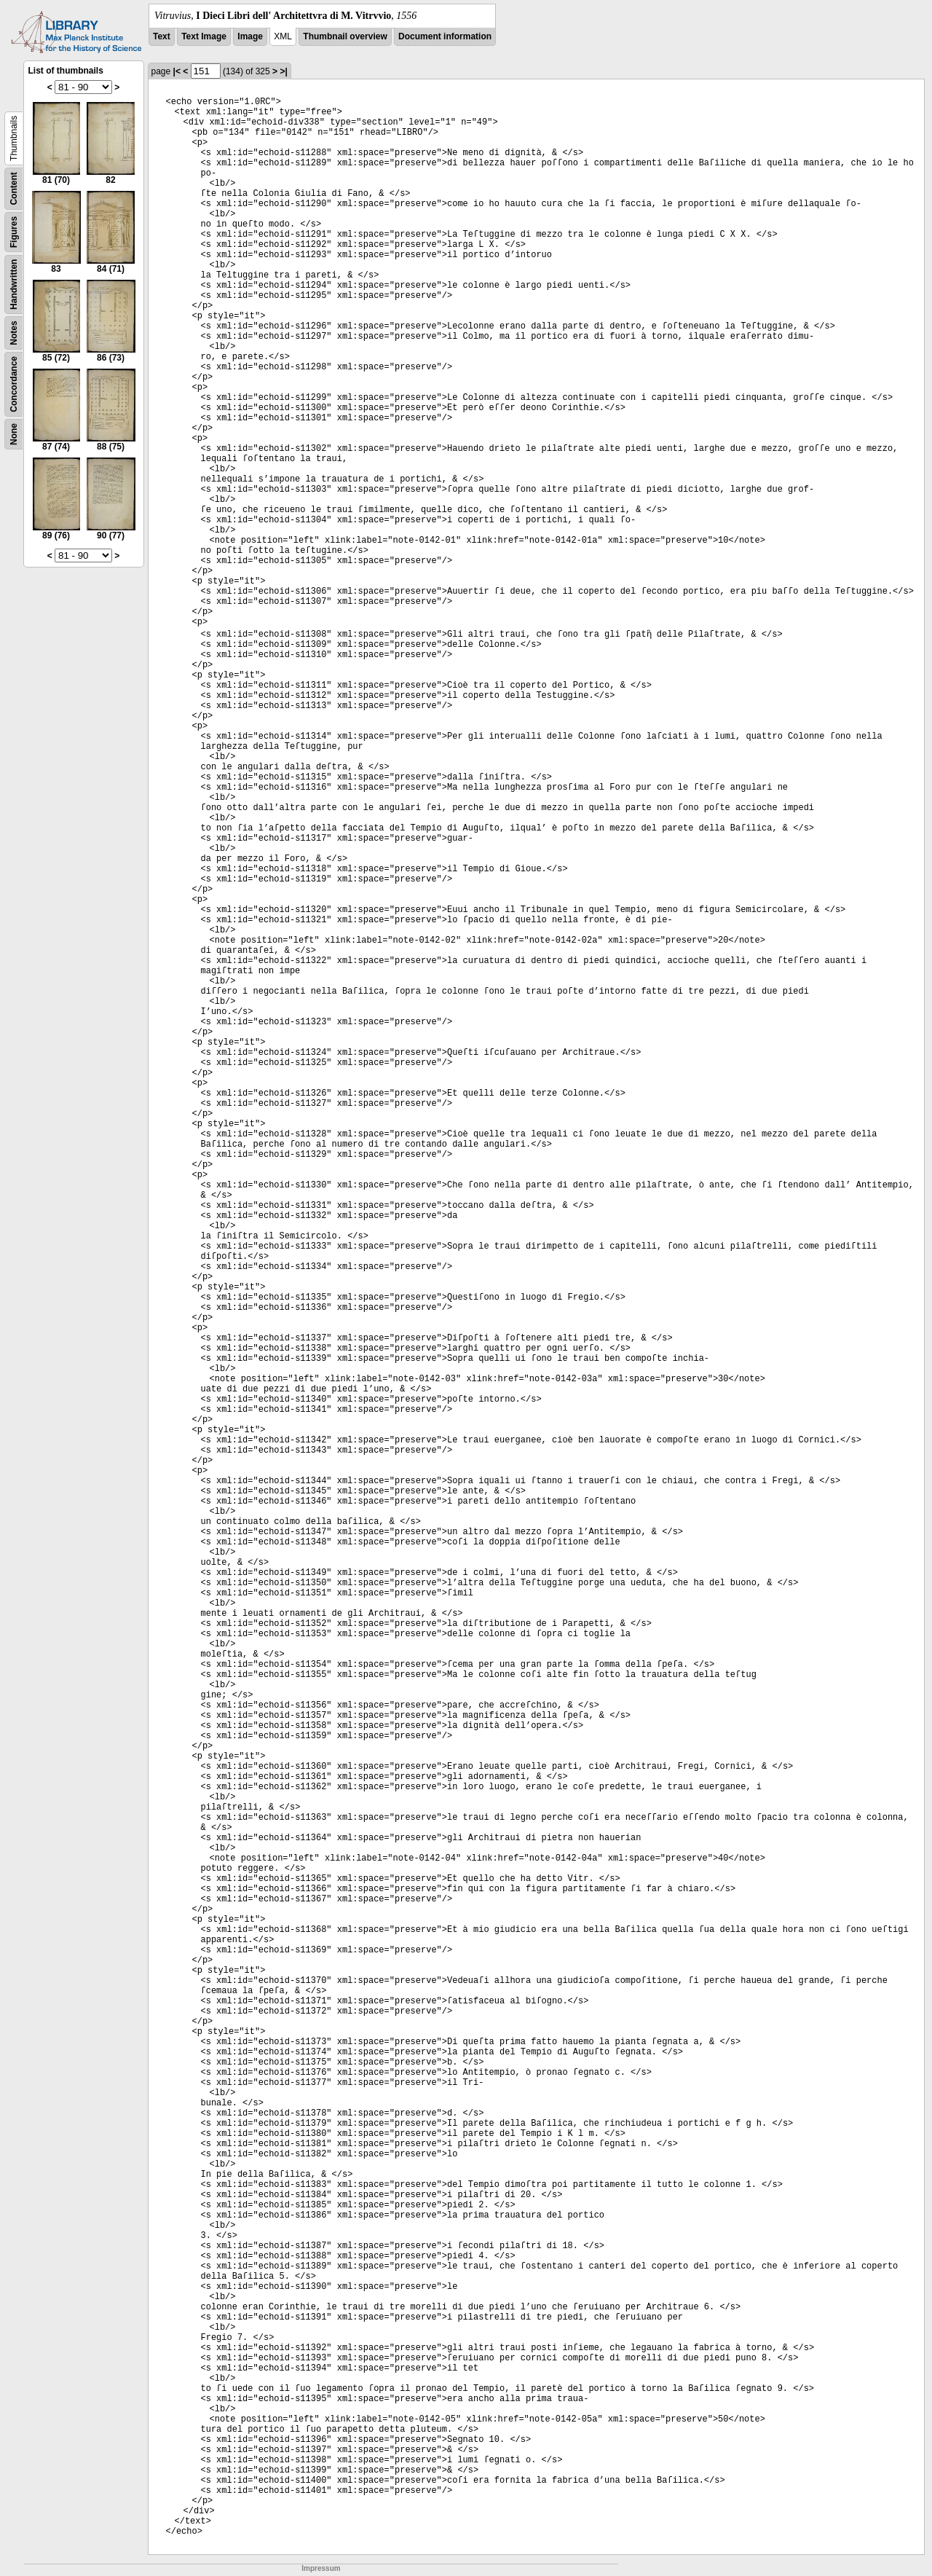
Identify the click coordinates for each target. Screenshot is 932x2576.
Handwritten (14, 284)
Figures (14, 232)
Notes (14, 333)
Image (250, 36)
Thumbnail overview (345, 36)
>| (283, 71)
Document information (444, 36)
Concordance (14, 384)
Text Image (203, 36)
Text (161, 36)
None (14, 434)
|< (177, 71)
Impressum (320, 2568)
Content (14, 188)
